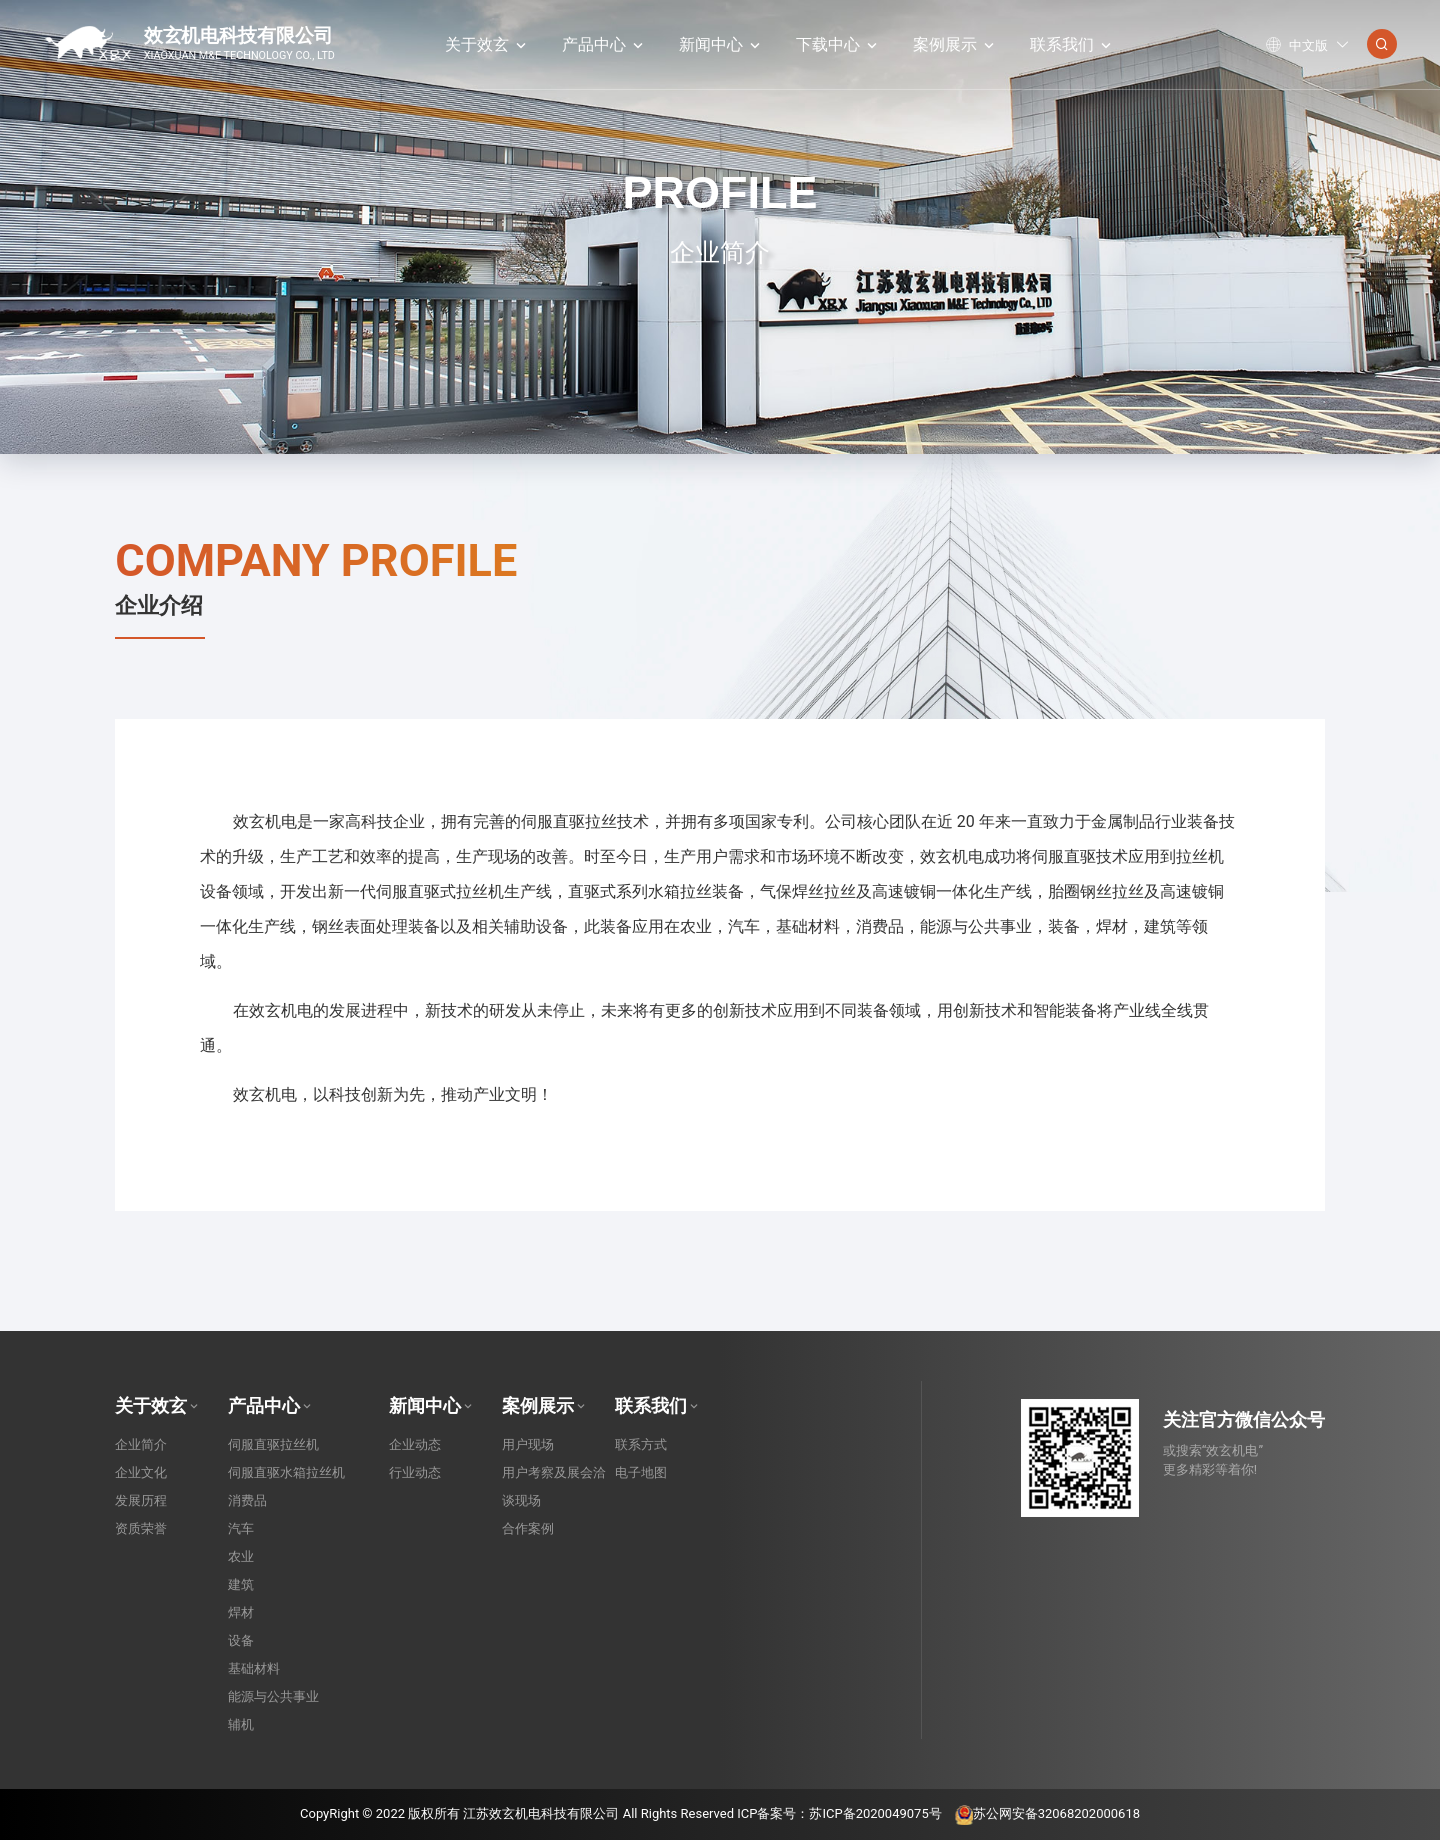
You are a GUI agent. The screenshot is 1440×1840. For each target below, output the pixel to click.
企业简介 (141, 1444)
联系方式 (641, 1444)
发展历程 (141, 1500)
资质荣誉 (141, 1528)
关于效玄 (487, 44)
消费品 (247, 1500)
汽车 (241, 1528)
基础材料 (254, 1668)
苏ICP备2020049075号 (875, 1813)
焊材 (241, 1612)
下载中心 (838, 44)
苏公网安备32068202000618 (1047, 1813)
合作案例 (528, 1528)
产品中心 (604, 44)
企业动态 (415, 1444)
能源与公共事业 (273, 1696)
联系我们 (1072, 44)
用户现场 (528, 1444)
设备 (241, 1640)
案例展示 (955, 44)
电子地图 (641, 1472)
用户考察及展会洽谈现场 (554, 1486)
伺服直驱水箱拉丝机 (286, 1472)
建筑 (241, 1584)
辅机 (241, 1724)
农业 (241, 1556)
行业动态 (415, 1472)
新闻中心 (721, 44)
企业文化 (141, 1472)
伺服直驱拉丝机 (273, 1444)
